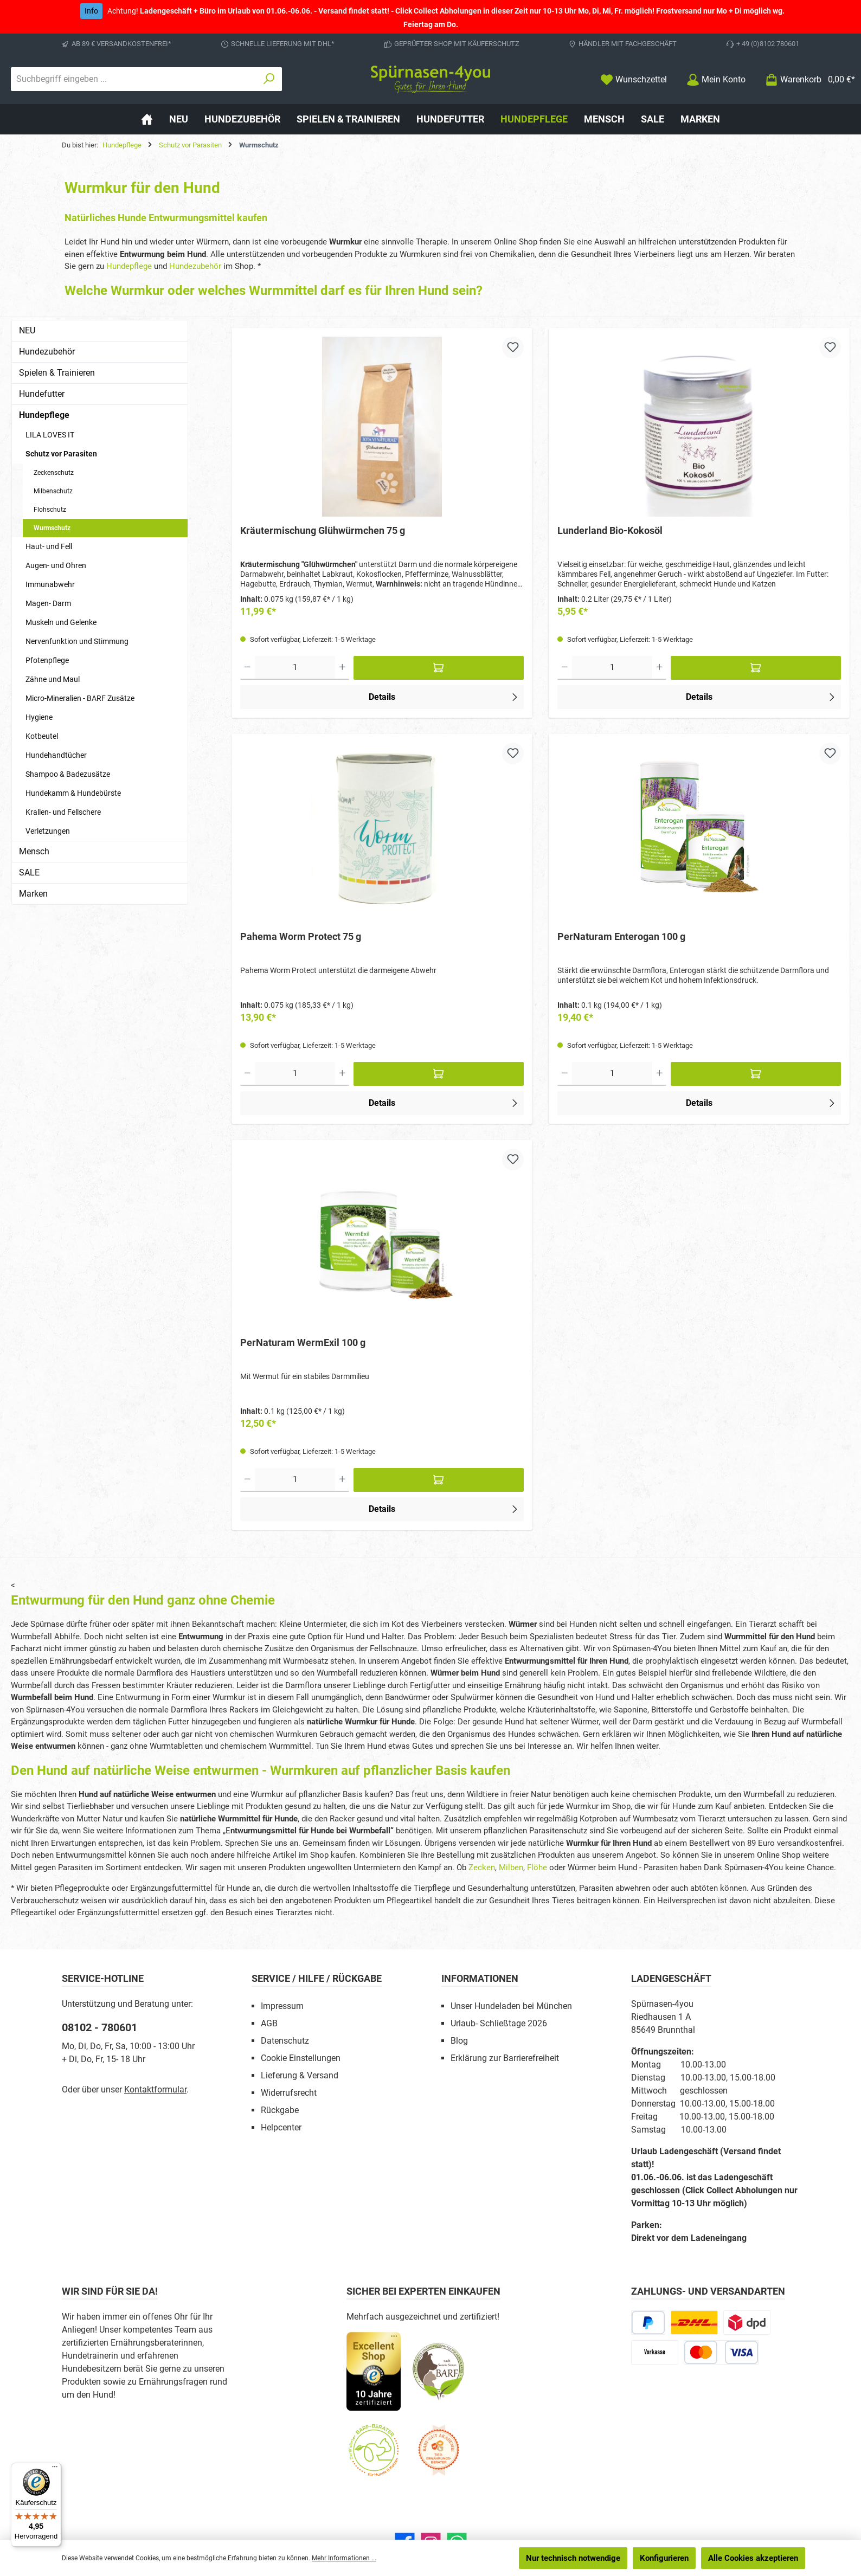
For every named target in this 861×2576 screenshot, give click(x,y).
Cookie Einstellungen (300, 2062)
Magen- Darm (48, 603)
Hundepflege (129, 266)
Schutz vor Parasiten (61, 453)
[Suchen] (269, 79)
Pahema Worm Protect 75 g (300, 937)
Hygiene (39, 717)
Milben (511, 1871)
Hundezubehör (195, 266)
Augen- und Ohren (55, 565)
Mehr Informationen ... (344, 2558)
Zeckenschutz (54, 472)
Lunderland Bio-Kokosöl (610, 530)
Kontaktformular (155, 2093)
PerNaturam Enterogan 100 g (621, 937)
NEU (27, 330)
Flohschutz (50, 509)
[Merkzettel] (633, 79)
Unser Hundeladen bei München (511, 2010)
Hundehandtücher (56, 755)
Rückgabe (280, 2114)
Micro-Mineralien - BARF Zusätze (79, 698)
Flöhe (537, 1871)
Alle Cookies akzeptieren (753, 2558)
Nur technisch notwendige (573, 2558)
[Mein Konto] (716, 79)
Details (444, 697)
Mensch (34, 851)
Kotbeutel (41, 736)
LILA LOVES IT (49, 434)
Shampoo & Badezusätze (67, 774)
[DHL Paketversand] (694, 2326)
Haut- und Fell (48, 546)
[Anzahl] (295, 669)
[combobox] (134, 79)
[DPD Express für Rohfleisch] (746, 2326)
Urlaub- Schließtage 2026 (499, 2027)
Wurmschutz (52, 528)
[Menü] (54, 2469)
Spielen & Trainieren (57, 373)
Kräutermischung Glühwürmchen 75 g (322, 530)
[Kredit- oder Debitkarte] (721, 2356)
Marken (33, 893)
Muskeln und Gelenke (61, 622)
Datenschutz (285, 2044)
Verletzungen (47, 831)
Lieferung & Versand (299, 2079)
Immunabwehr (50, 584)
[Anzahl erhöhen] (342, 669)
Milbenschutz (53, 491)
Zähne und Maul (52, 679)
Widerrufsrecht (289, 2096)
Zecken (481, 1871)
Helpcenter (281, 2131)
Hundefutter (42, 394)
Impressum (282, 2010)
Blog (459, 2044)
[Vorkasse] (654, 2356)
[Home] (147, 119)
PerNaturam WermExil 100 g (302, 1345)
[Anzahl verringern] (247, 669)
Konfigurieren (664, 2558)
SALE (29, 872)
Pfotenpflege (47, 660)
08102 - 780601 (99, 2031)
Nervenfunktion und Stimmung (76, 641)
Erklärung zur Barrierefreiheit (505, 2062)
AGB (269, 2027)
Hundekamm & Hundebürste (73, 793)
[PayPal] (648, 2326)
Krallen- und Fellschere (63, 812)
